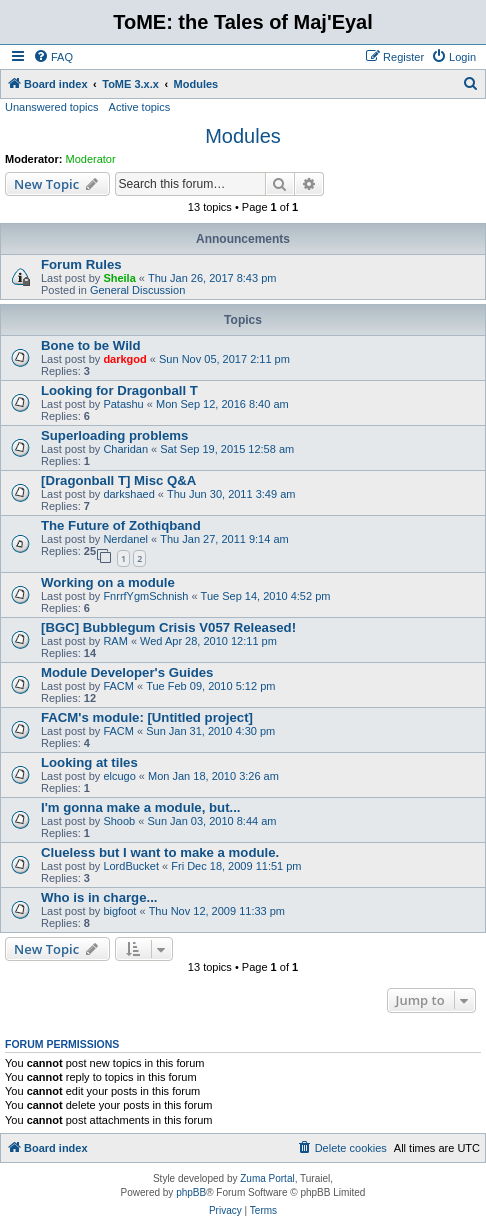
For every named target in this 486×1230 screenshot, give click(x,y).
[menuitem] (53, 57)
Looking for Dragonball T (119, 390)
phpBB (191, 1192)
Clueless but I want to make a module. (160, 852)
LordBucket (131, 866)
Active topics (140, 107)
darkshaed (128, 494)
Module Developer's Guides (127, 672)
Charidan (125, 449)
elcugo (119, 776)
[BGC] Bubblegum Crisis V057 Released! (168, 627)
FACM (118, 686)
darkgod (124, 359)
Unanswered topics (52, 107)
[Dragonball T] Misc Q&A (118, 480)
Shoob (119, 821)
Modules (243, 136)
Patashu (123, 404)
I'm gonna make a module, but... (141, 807)
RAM (115, 641)
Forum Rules (81, 264)
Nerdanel (125, 539)
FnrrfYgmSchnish (145, 596)
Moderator (91, 159)
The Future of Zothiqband (121, 525)
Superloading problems (114, 435)
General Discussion (137, 290)
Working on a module (108, 582)
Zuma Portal (267, 1178)
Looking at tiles (89, 762)
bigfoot (119, 911)
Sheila (119, 278)
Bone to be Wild (91, 345)
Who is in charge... (99, 897)
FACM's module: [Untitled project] (147, 717)
